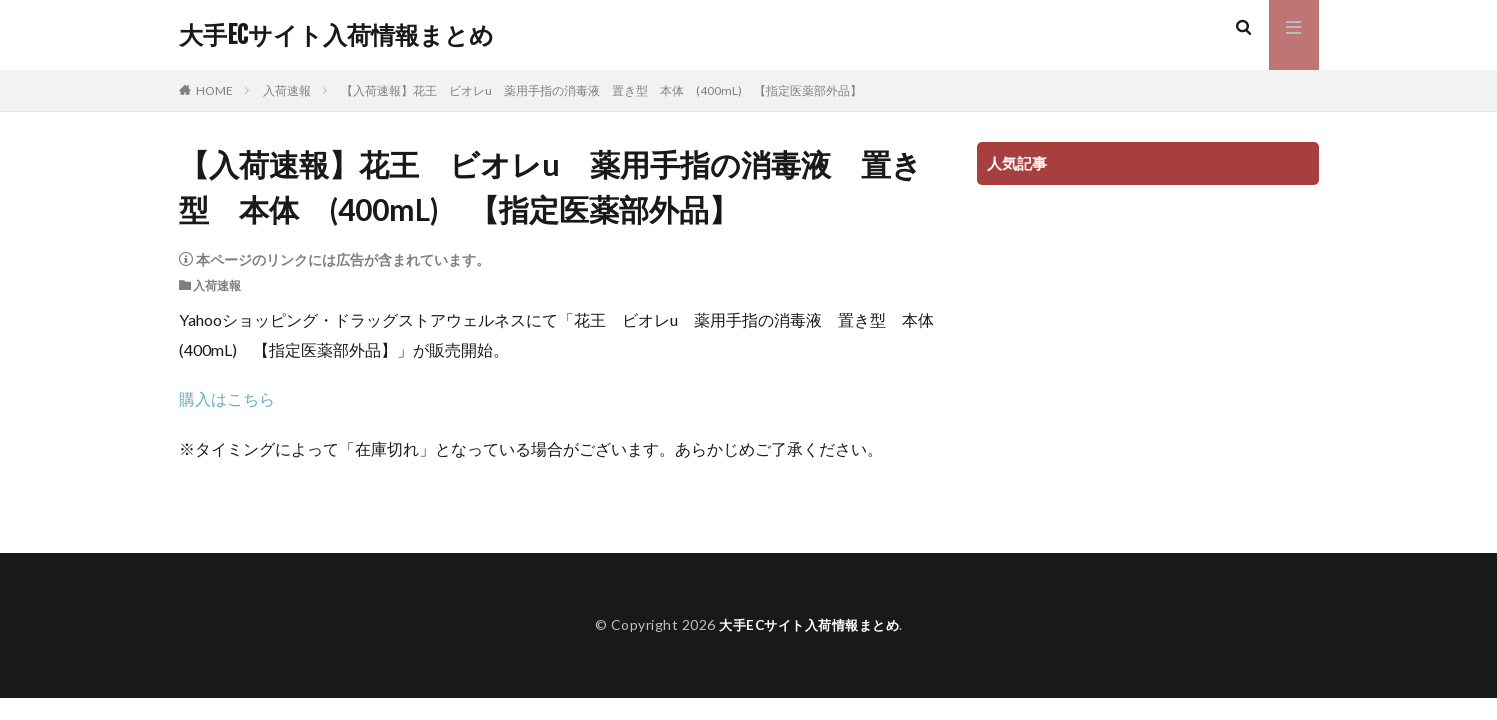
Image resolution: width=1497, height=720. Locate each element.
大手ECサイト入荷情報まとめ (336, 35)
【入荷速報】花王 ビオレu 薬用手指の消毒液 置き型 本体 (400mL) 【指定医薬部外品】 (601, 90)
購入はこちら (227, 398)
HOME (214, 90)
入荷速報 (287, 90)
